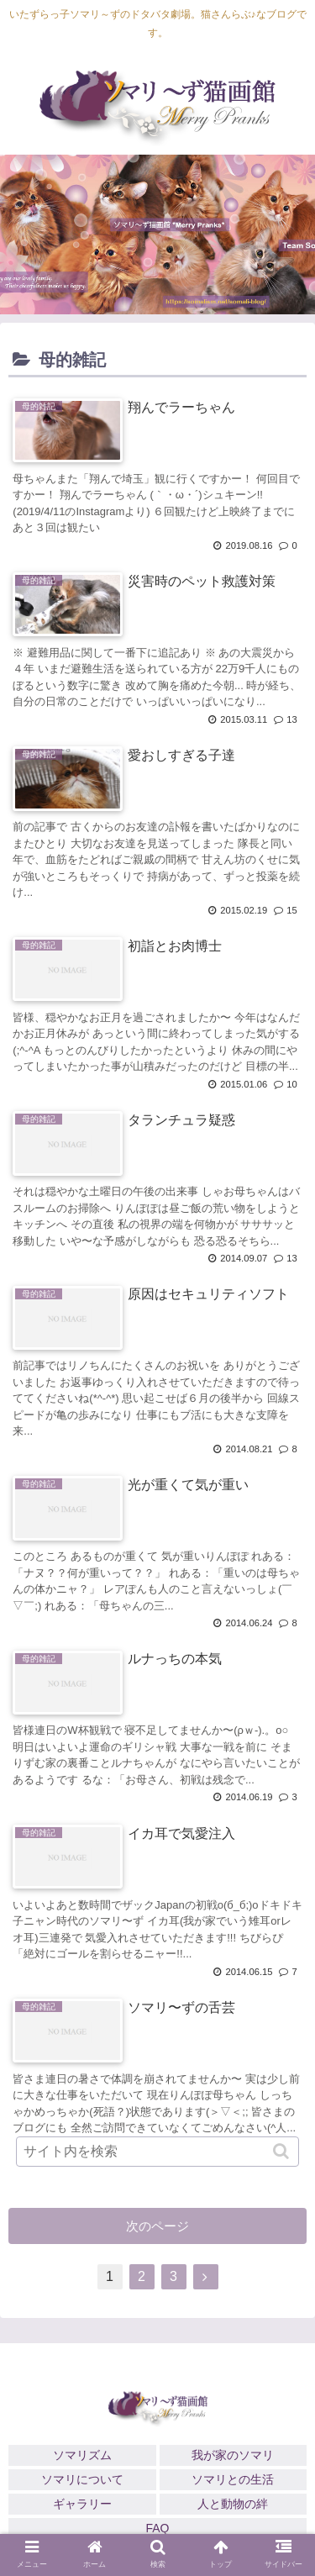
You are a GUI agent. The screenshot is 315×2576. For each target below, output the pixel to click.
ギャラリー (82, 2503)
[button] (282, 2151)
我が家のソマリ (233, 2455)
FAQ (157, 2528)
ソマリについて (82, 2479)
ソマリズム (82, 2455)
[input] (158, 2151)
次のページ (157, 2226)
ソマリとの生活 (233, 2479)
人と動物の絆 (232, 2503)
